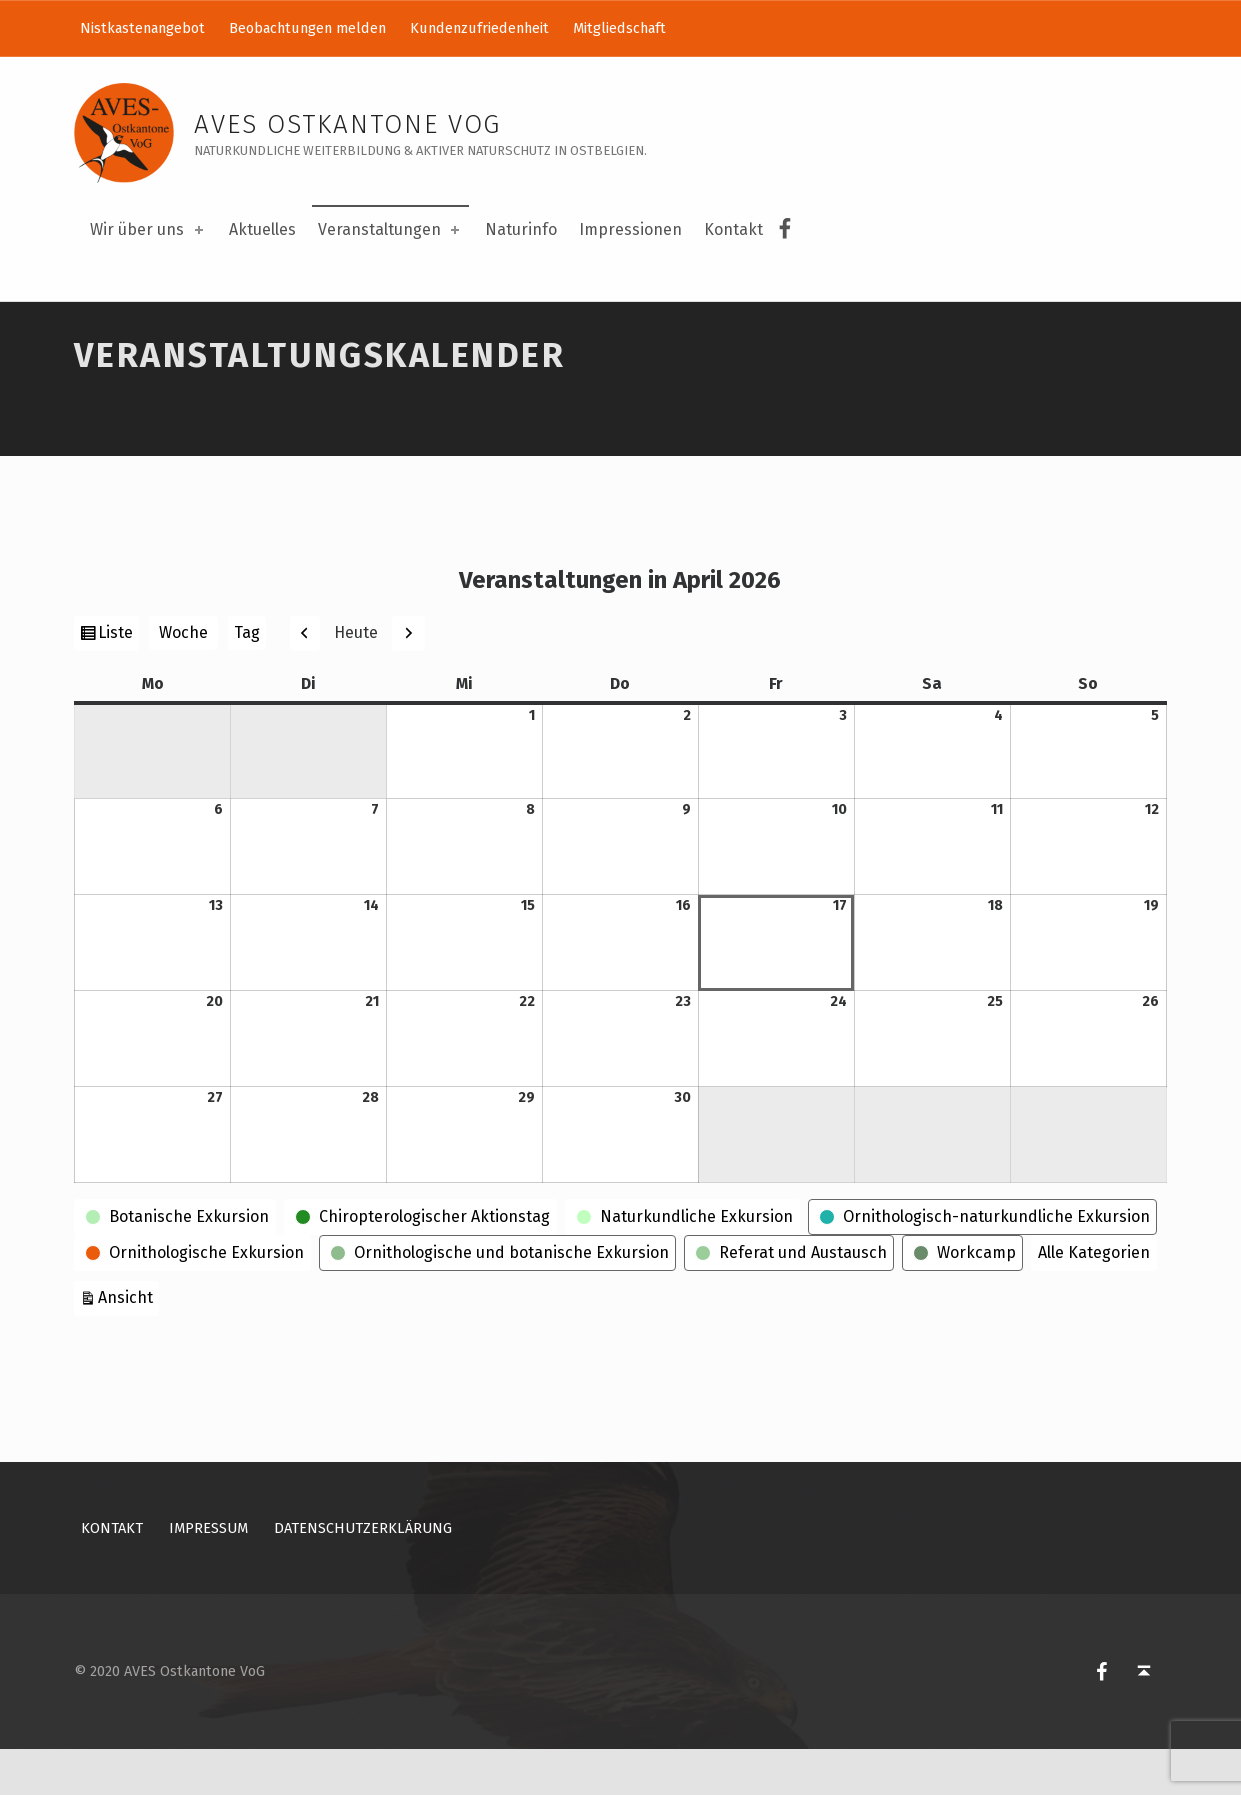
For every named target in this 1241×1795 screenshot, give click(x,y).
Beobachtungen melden (307, 28)
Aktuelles (262, 229)
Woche (183, 679)
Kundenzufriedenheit (479, 28)
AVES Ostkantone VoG (347, 124)
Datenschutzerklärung (363, 1575)
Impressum (208, 1575)
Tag (247, 679)
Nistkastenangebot (142, 28)
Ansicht (128, 1341)
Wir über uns (148, 229)
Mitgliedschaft (619, 28)
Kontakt (733, 229)
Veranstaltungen (390, 229)
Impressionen (630, 229)
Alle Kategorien (1094, 1298)
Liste (118, 681)
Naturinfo (521, 229)
